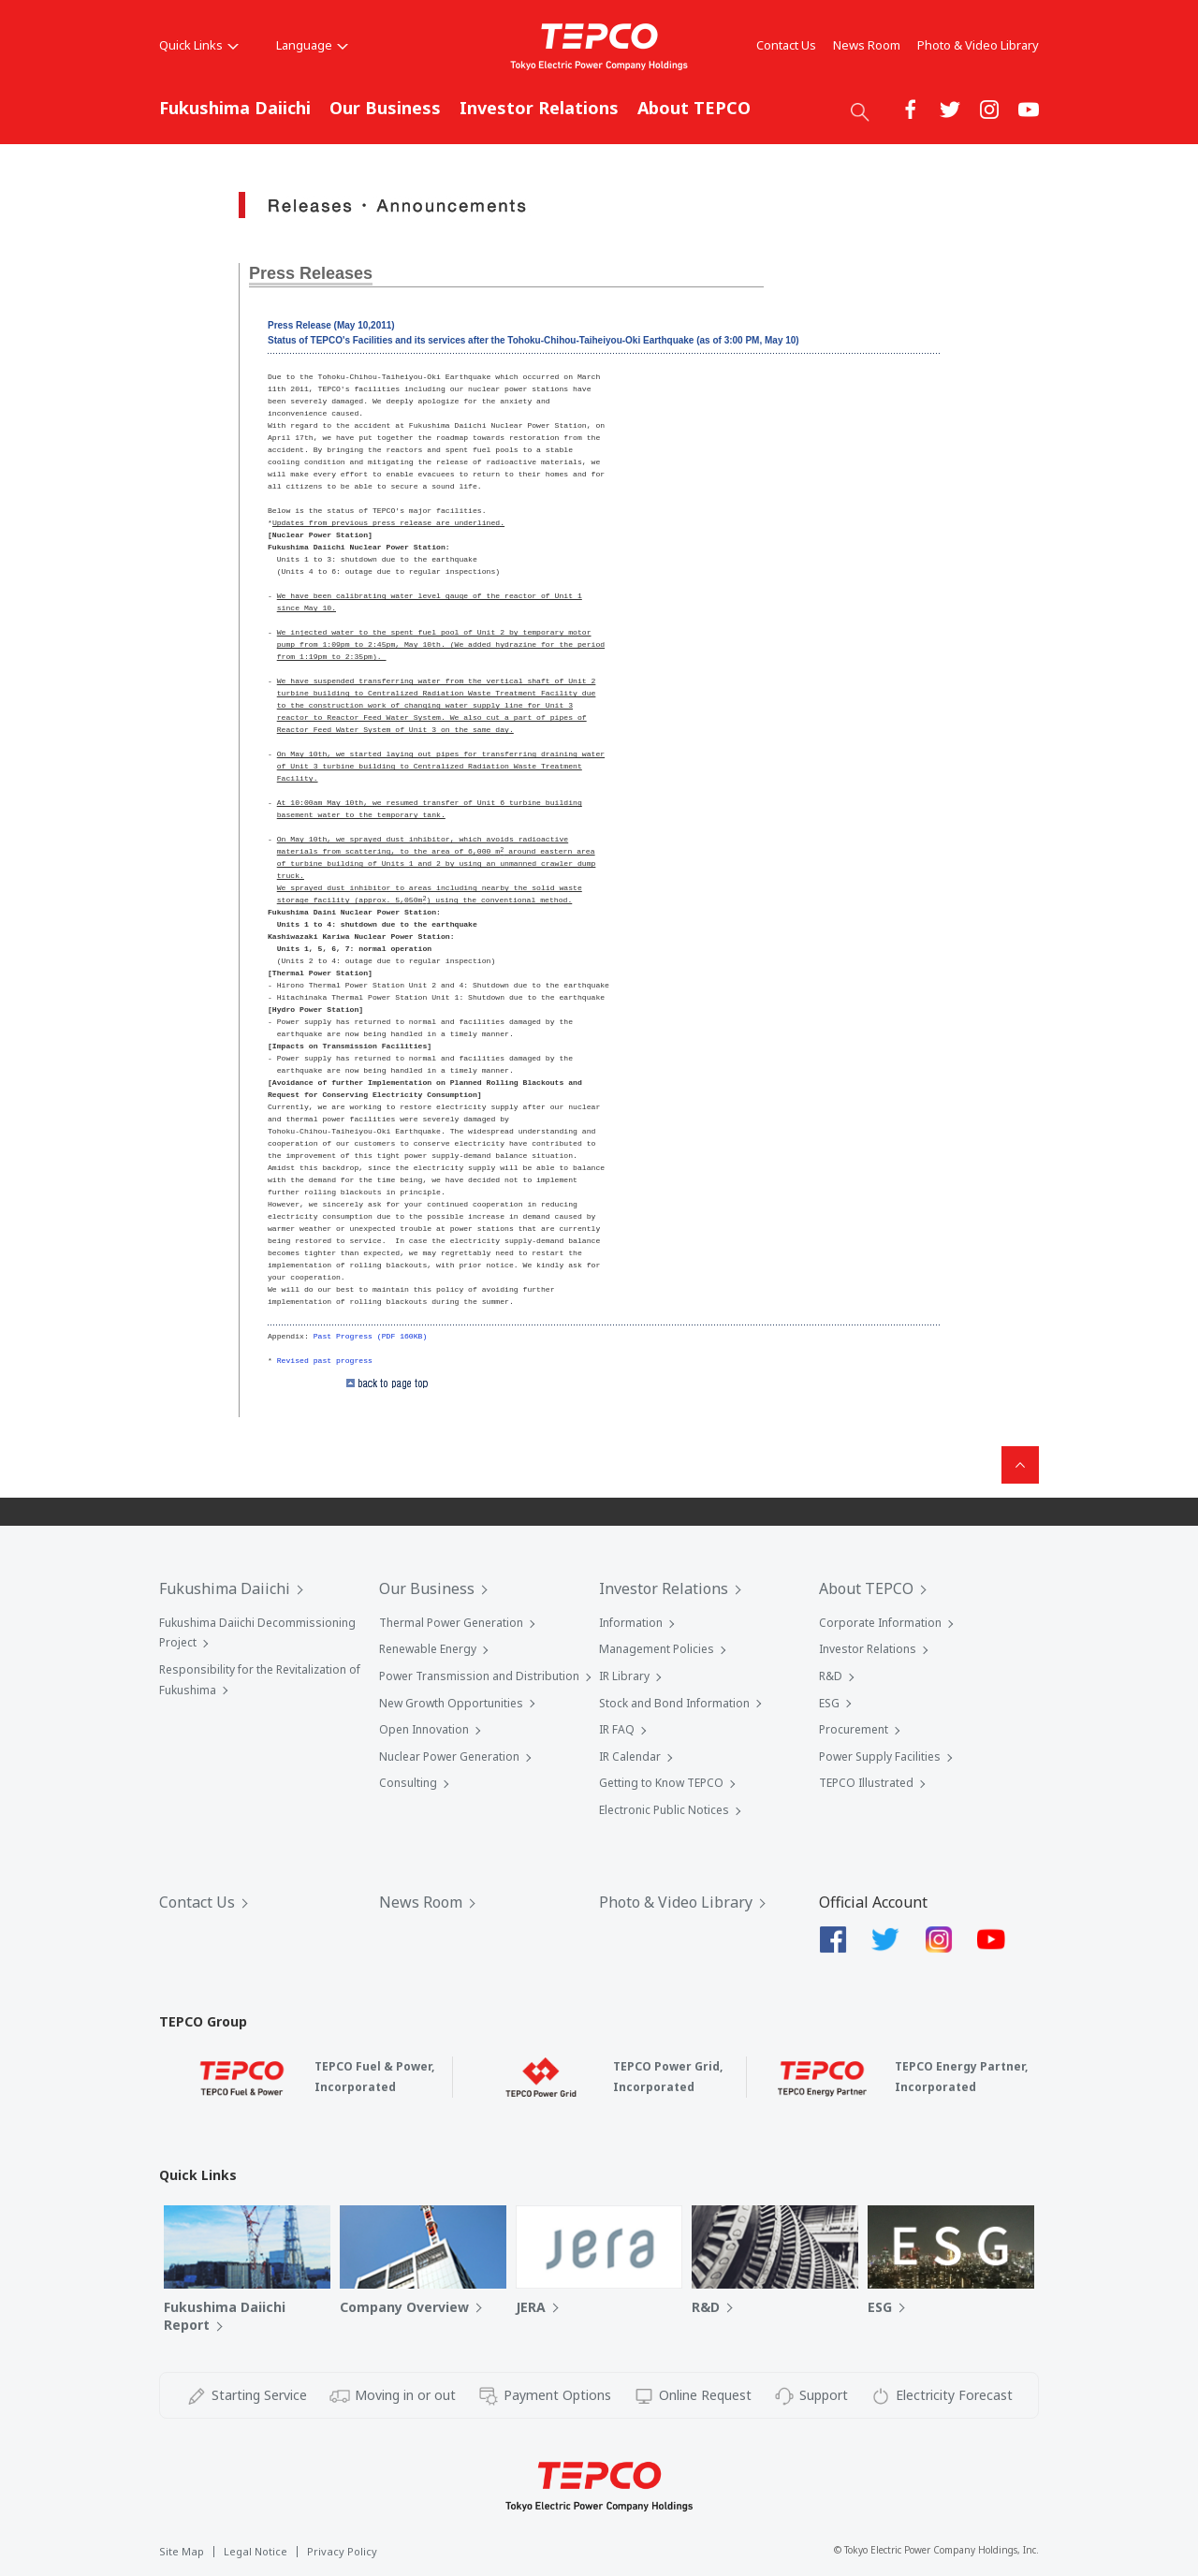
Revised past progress (325, 1360)
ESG (829, 1703)
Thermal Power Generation (451, 1623)
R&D (830, 1676)
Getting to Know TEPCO (661, 1783)
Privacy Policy (342, 2551)
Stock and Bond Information (674, 1703)
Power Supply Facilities (880, 1756)
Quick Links (199, 45)
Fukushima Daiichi (235, 107)
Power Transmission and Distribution (479, 1676)
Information (631, 1623)
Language (312, 45)
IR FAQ (617, 1729)
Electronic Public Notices (664, 1810)
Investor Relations (539, 107)
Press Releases (311, 273)
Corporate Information (880, 1623)
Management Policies (656, 1649)
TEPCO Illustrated (866, 1783)
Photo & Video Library (978, 45)
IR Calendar (630, 1756)
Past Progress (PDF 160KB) (371, 1336)
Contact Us (786, 45)
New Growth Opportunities (451, 1703)
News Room (866, 45)
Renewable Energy (427, 1649)
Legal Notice (255, 2551)
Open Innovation (424, 1729)
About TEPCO (694, 107)
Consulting (408, 1783)
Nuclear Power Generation (449, 1756)
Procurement (853, 1729)
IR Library (624, 1676)
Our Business (385, 107)
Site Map (181, 2551)
